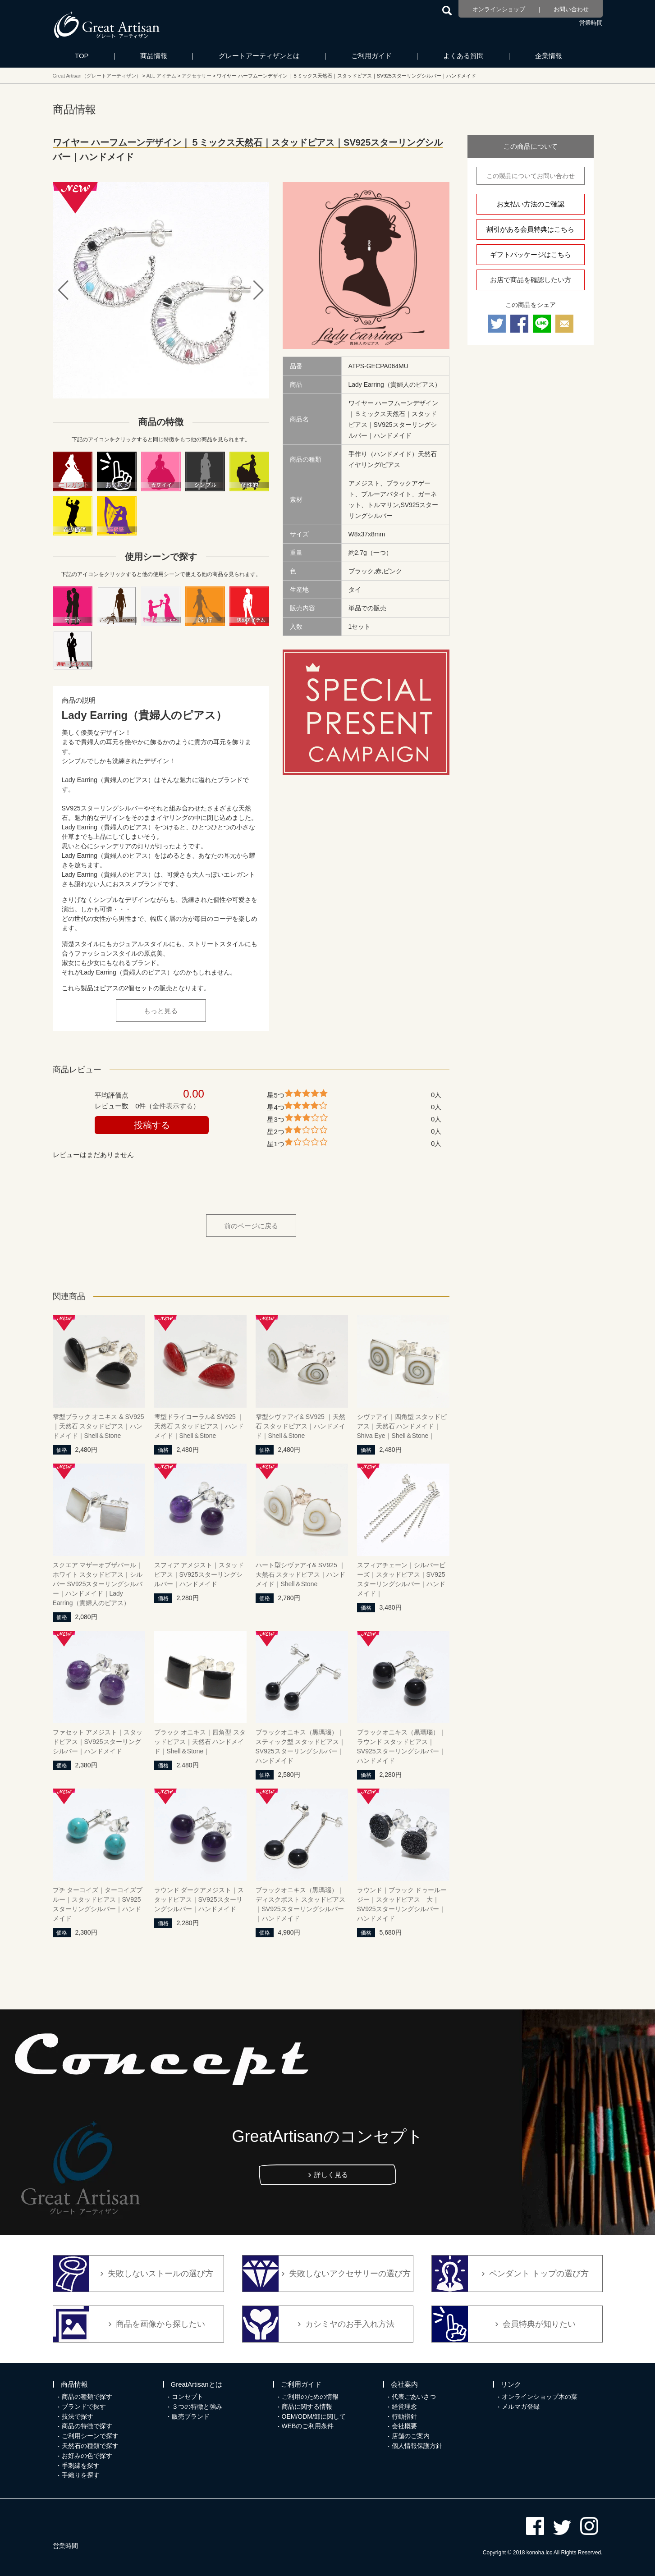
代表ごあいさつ (414, 2396)
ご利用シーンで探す (90, 2435)
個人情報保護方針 (417, 2445)
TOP (82, 55)
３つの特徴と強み (197, 2406)
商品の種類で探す (87, 2396)
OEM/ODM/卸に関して (314, 2416)
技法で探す (77, 2416)
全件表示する (172, 1106)
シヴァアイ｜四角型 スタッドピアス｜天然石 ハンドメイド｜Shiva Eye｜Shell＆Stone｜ (402, 1426)
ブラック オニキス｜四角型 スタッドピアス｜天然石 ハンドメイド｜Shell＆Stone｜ (200, 1742)
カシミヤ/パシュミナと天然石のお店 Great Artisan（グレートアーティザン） (107, 24)
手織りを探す (81, 2475)
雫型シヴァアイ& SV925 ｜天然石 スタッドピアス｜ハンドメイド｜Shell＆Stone (301, 1426)
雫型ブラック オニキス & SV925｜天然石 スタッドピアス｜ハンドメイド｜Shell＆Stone (98, 1426)
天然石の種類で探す (90, 2445)
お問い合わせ (571, 9)
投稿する (152, 1125)
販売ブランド (191, 2416)
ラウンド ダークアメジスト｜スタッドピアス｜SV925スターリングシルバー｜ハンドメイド (199, 1899)
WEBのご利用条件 (308, 2426)
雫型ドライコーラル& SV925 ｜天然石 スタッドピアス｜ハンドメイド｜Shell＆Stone (199, 1426)
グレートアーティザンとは (259, 55)
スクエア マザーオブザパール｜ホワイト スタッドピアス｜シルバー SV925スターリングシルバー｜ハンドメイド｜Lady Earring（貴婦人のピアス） (98, 1583)
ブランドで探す (84, 2406)
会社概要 (404, 2426)
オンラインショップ (498, 9)
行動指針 (404, 2416)
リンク (511, 2384)
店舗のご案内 (411, 2435)
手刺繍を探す (81, 2465)
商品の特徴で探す (87, 2426)
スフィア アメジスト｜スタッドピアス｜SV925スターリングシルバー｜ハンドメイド (199, 1574)
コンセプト (187, 2396)
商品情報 (153, 55)
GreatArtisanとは (196, 2384)
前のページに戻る (251, 1226)
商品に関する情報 (307, 2406)
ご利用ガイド (371, 55)
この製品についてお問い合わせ (530, 175)
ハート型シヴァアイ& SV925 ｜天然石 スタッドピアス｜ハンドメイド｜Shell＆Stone (301, 1574)
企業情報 (548, 55)
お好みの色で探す (87, 2455)
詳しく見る (331, 2174)
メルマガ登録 (521, 2406)
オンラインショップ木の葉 (539, 2396)
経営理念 (404, 2406)
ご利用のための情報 (310, 2396)
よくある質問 (463, 55)
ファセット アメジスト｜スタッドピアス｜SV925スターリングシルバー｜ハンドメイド (98, 1742)
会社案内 (404, 2384)
